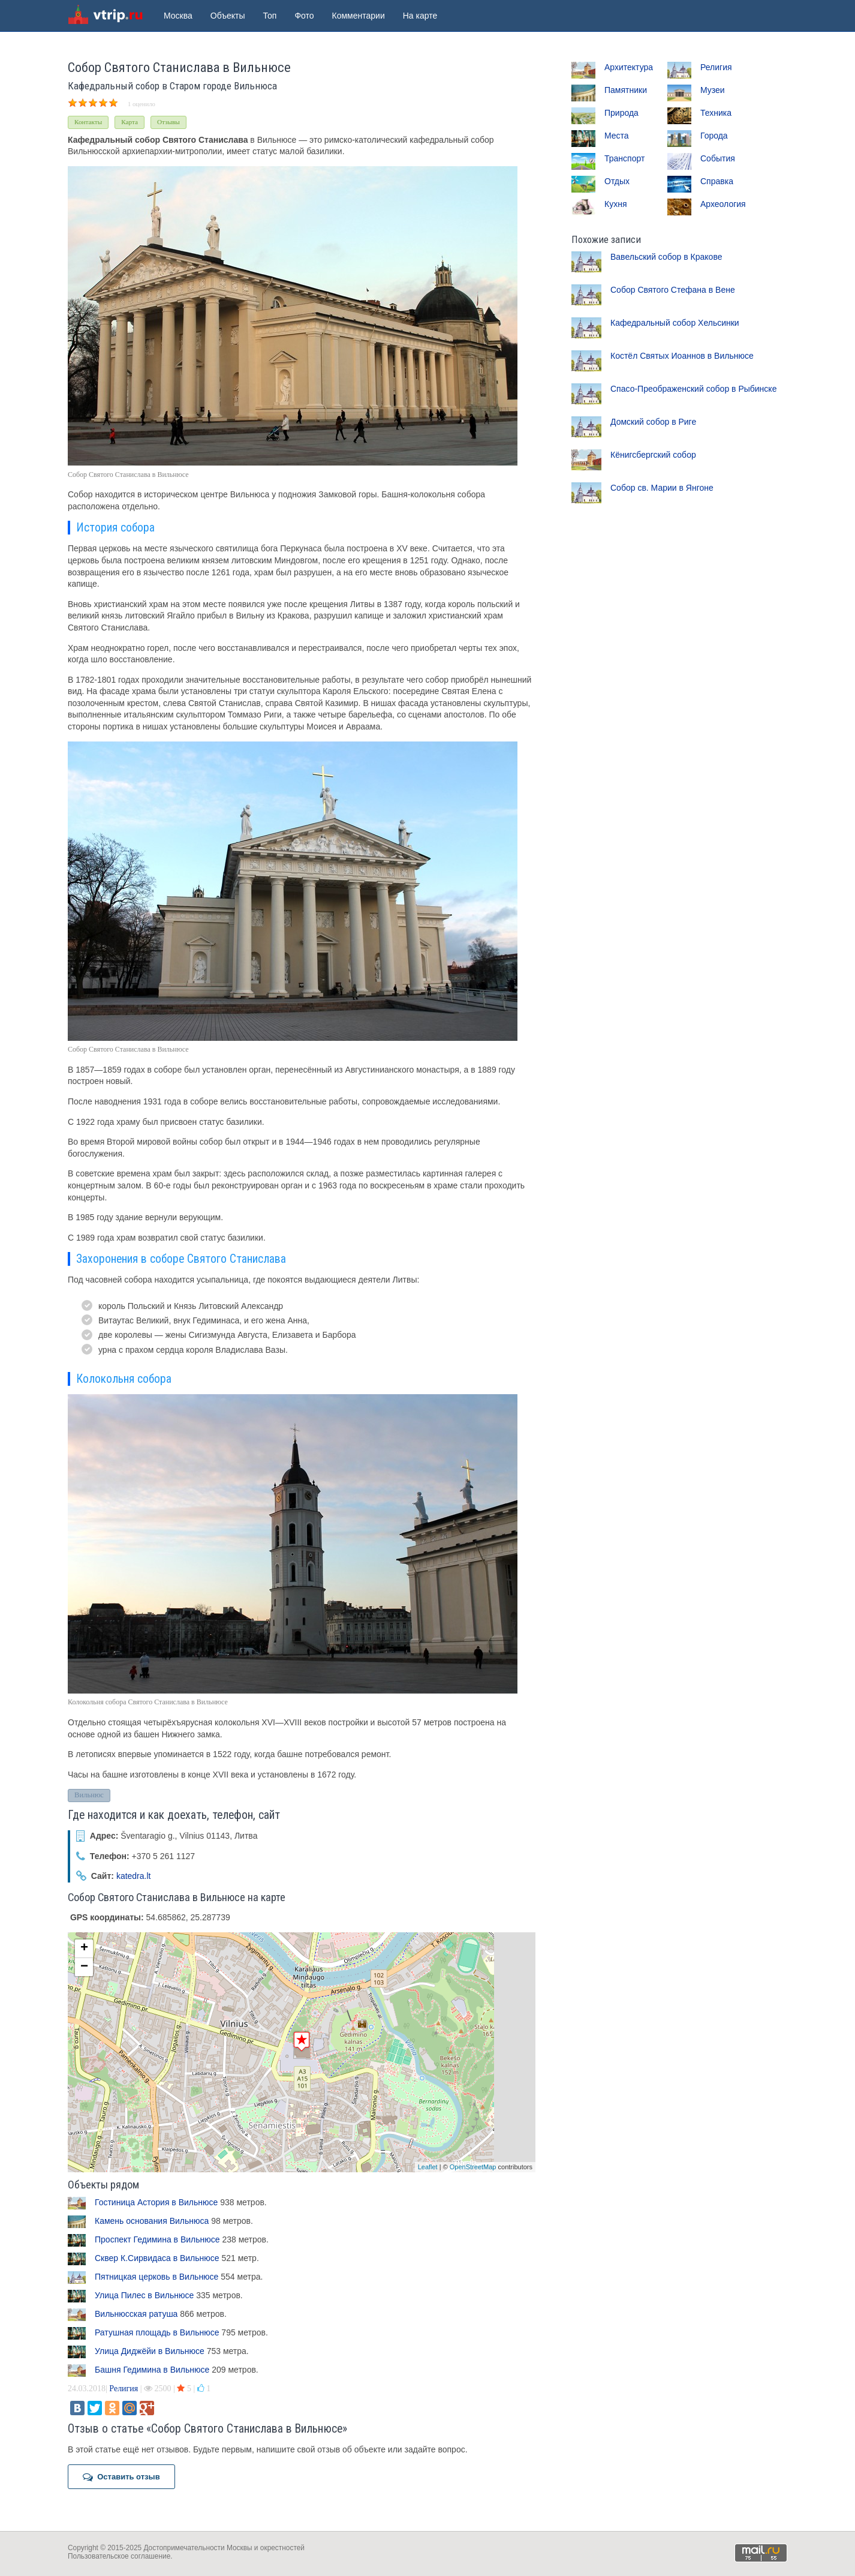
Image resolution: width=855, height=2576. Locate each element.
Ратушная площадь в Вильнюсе (157, 2332)
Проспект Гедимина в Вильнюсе (157, 2239)
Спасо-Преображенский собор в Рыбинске (693, 389)
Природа (621, 113)
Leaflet (428, 2166)
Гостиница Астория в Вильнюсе (156, 2202)
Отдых (617, 181)
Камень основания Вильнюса (152, 2221)
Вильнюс (89, 1795)
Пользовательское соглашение (119, 2556)
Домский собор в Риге (653, 422)
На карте (420, 15)
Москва (178, 15)
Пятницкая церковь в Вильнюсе (156, 2276)
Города (714, 135)
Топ (270, 15)
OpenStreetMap (473, 2166)
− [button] (84, 1967)
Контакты (88, 121)
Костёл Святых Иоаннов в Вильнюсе (682, 356)
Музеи (712, 90)
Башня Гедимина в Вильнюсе (152, 2369)
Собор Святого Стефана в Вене (672, 290)
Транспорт (624, 158)
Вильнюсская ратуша (136, 2314)
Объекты (227, 15)
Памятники (625, 90)
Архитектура (628, 67)
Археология (723, 204)
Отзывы (168, 121)
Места (616, 135)
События (717, 158)
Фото (304, 15)
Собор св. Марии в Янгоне (661, 488)
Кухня (615, 204)
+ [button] (84, 1948)
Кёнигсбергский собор (653, 455)
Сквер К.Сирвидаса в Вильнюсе (157, 2258)
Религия (123, 2388)
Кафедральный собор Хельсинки (674, 323)
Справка (716, 181)
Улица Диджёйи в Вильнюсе (149, 2351)
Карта (129, 121)
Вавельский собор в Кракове (666, 257)
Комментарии (358, 15)
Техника (715, 113)
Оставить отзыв (121, 2477)
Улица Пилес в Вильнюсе (144, 2295)
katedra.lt (133, 1876)
